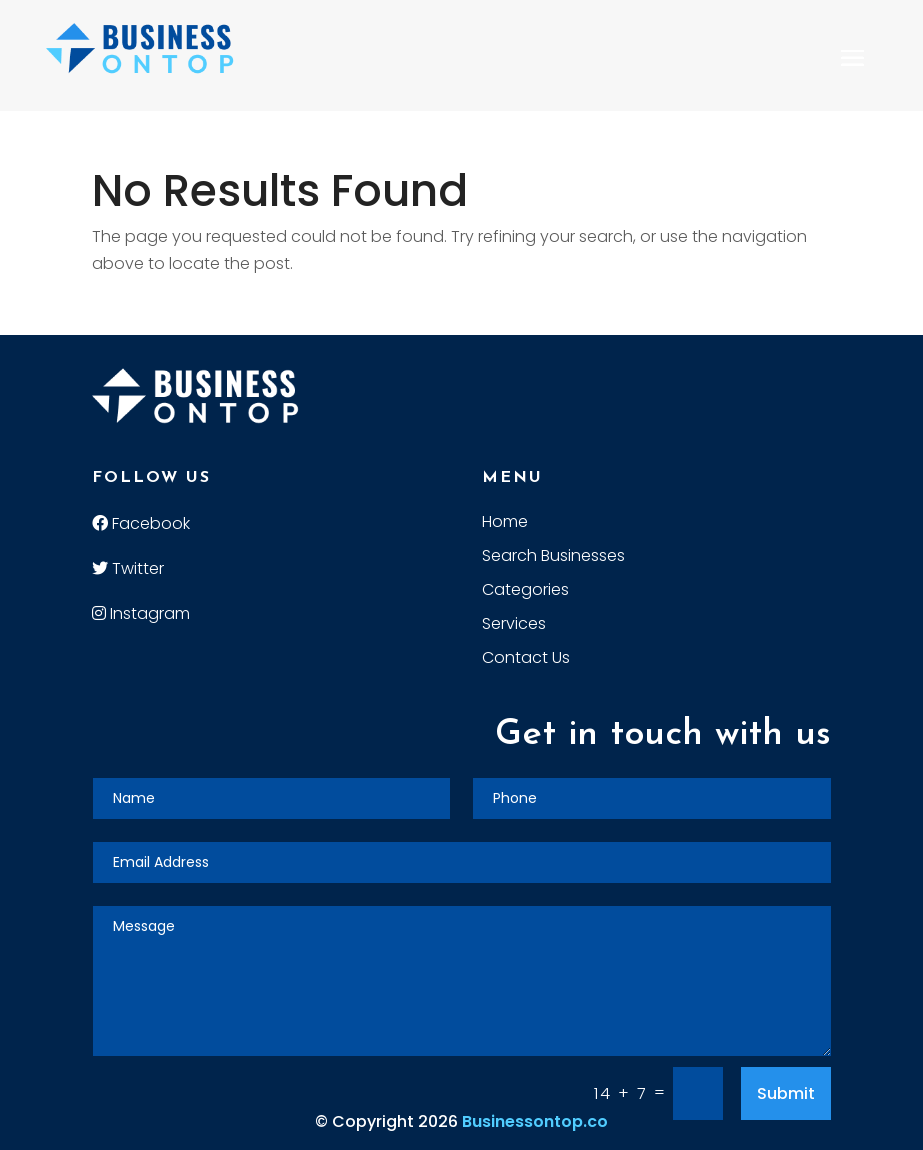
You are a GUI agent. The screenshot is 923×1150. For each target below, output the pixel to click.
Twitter (128, 568)
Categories (525, 592)
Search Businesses (553, 558)
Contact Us (526, 660)
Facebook (141, 523)
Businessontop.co (535, 1121)
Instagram (141, 613)
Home (505, 524)
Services (514, 626)
